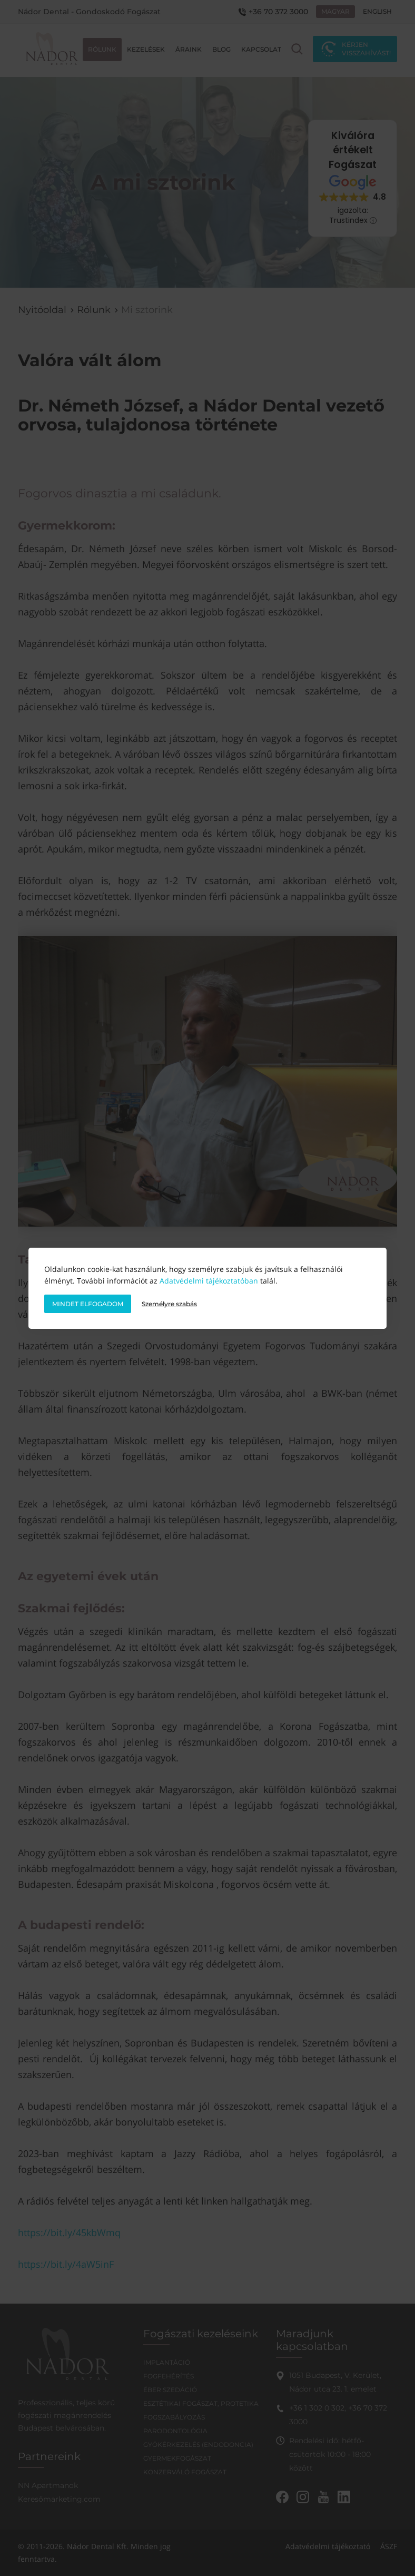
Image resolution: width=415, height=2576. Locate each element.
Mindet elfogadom (87, 1304)
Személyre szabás (169, 1304)
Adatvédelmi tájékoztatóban (209, 1281)
